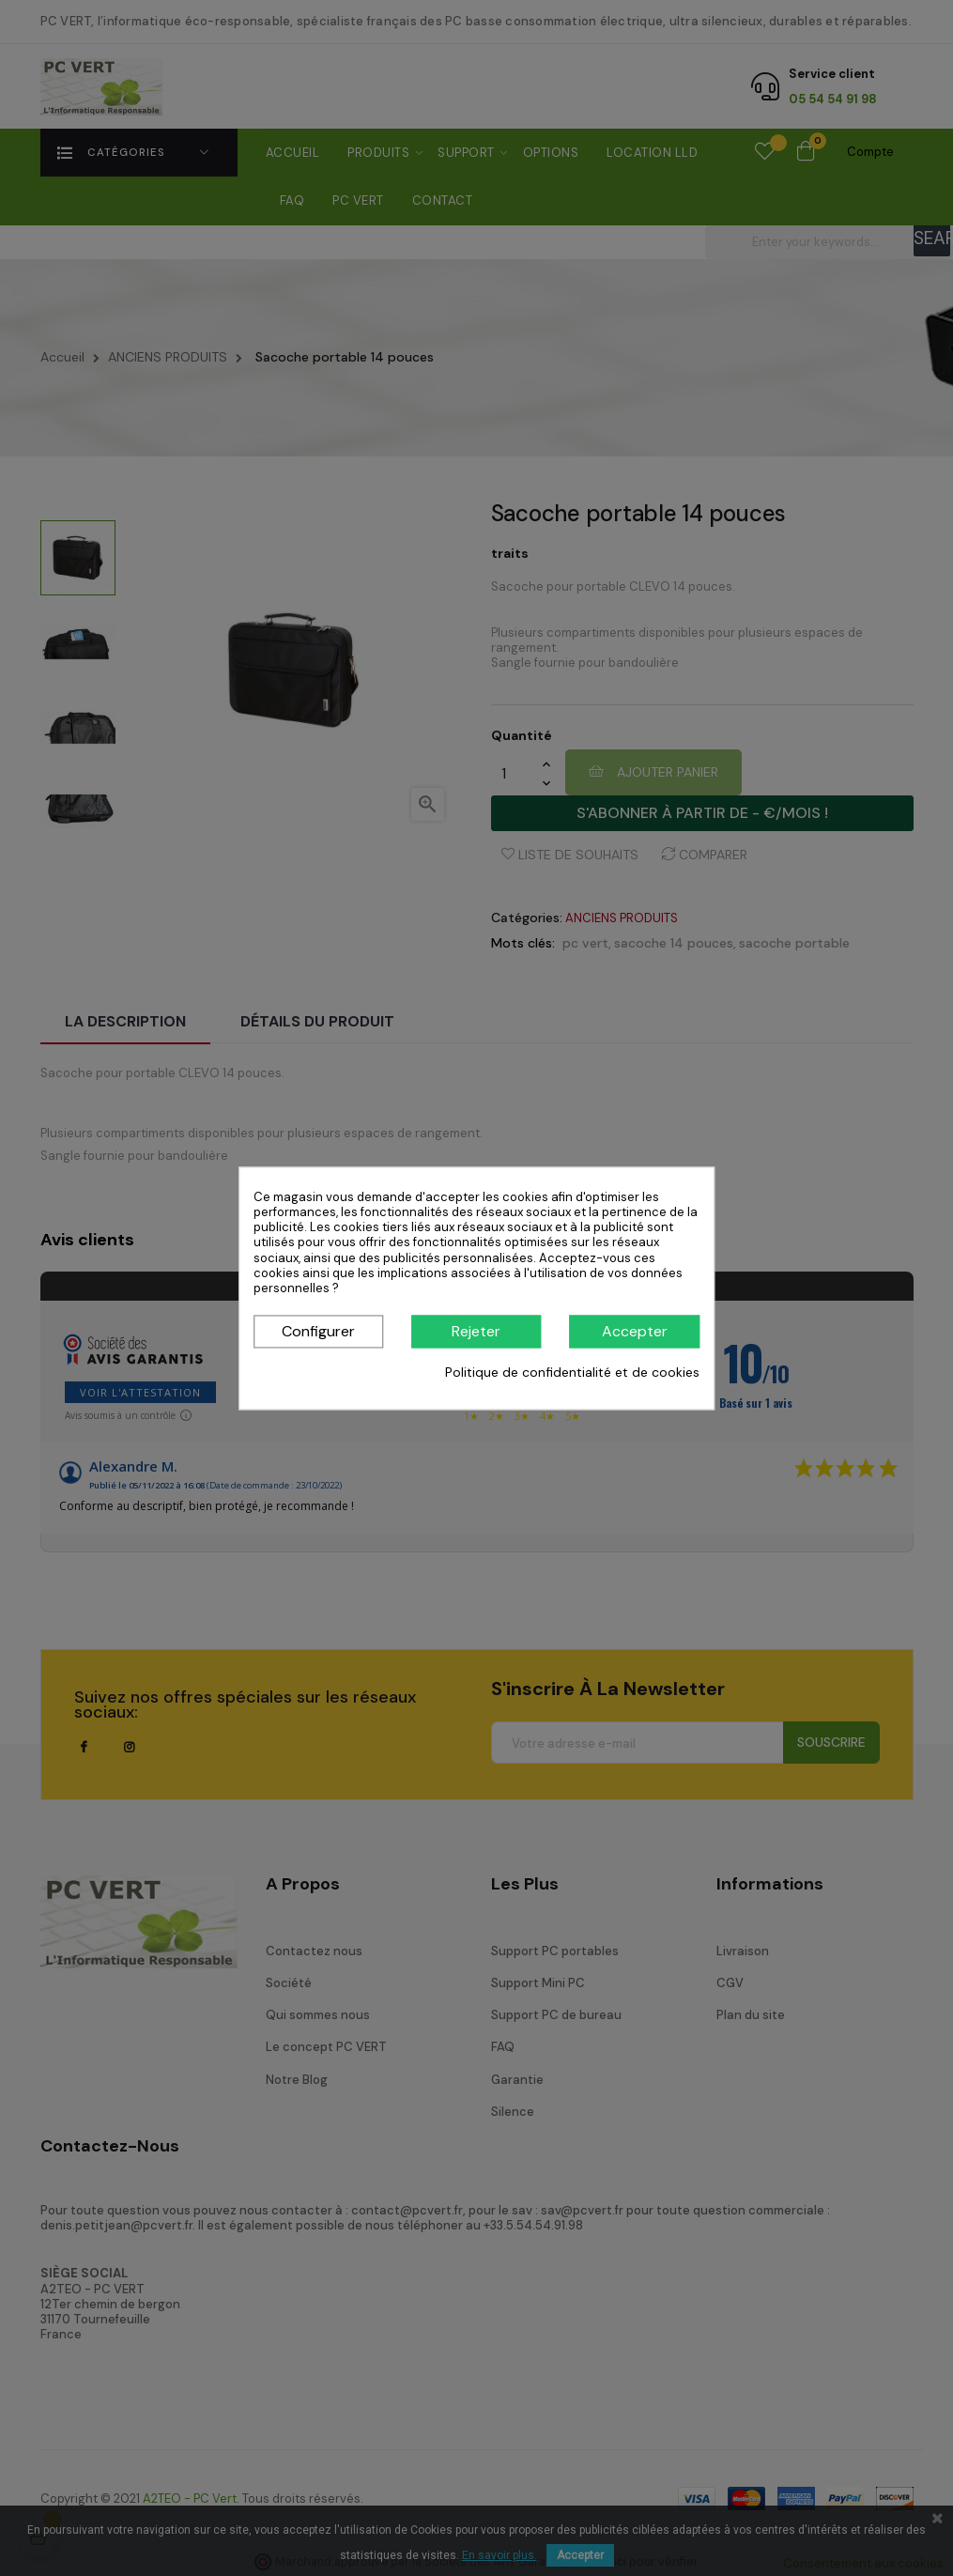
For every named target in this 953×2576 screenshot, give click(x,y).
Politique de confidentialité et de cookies (572, 1373)
